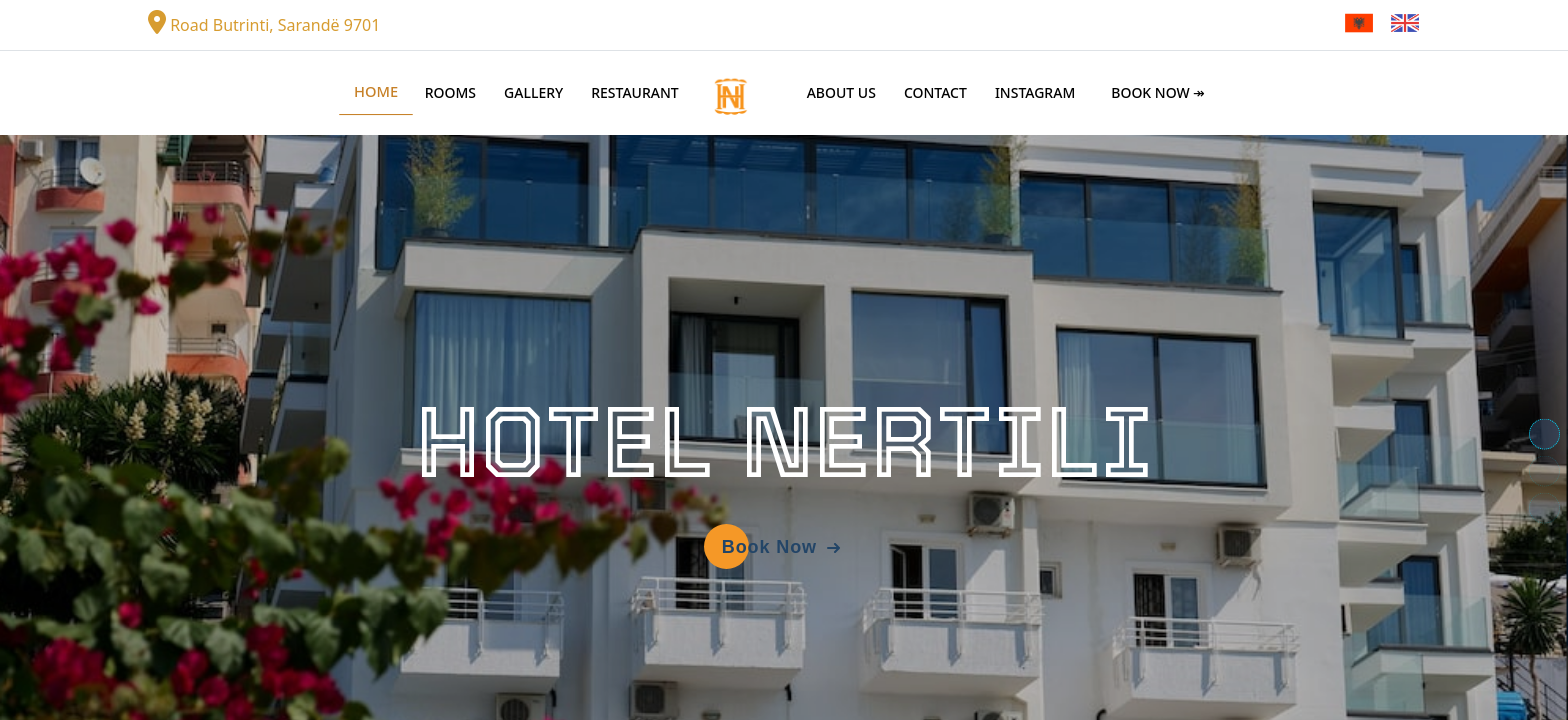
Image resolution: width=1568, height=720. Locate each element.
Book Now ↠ (1158, 92)
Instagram (1035, 92)
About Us (841, 92)
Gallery (533, 92)
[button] (1544, 434)
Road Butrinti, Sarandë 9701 (264, 23)
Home (376, 92)
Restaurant (635, 92)
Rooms (450, 92)
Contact (935, 92)
